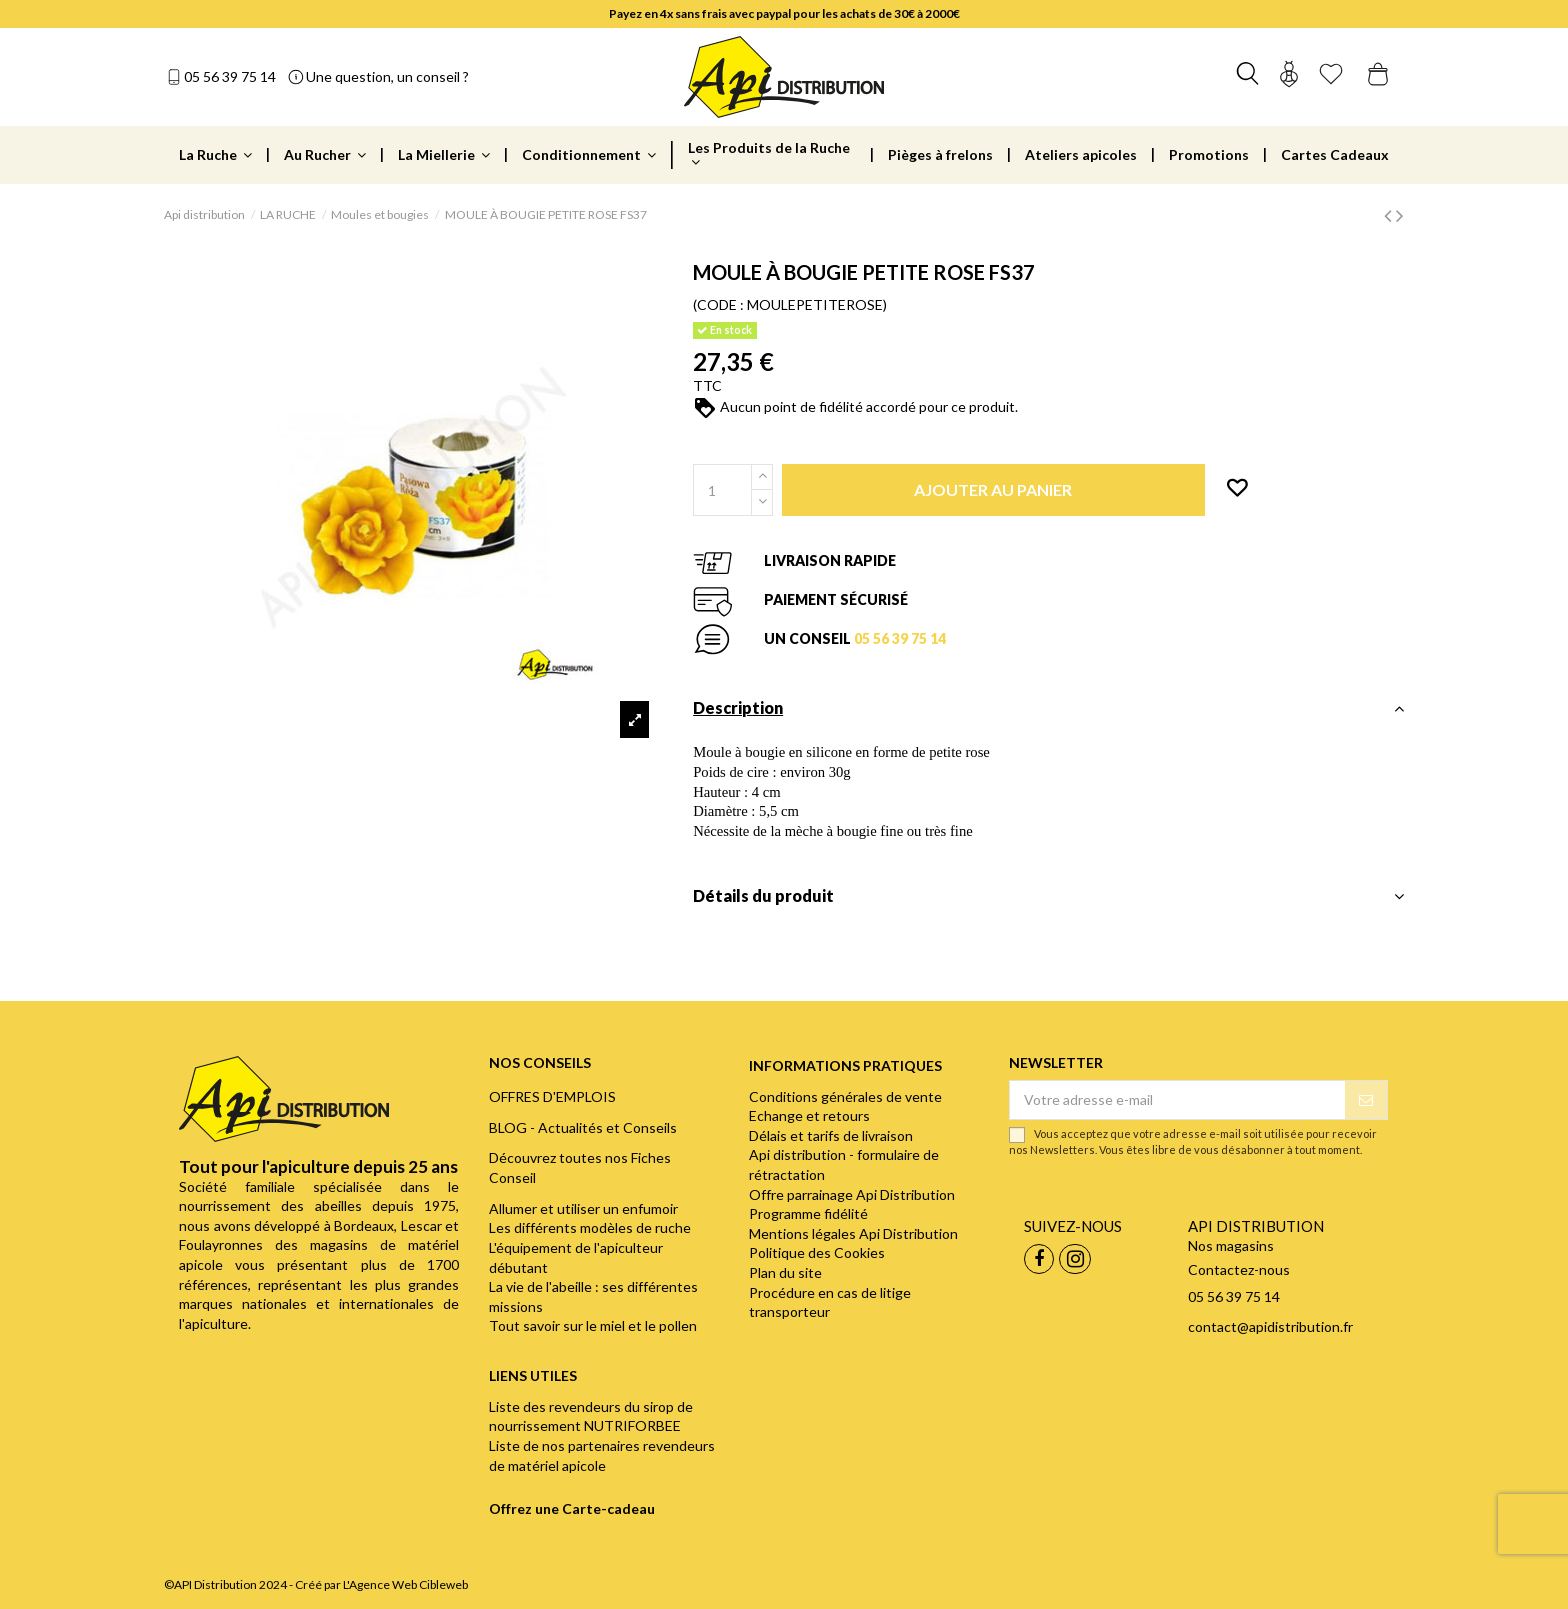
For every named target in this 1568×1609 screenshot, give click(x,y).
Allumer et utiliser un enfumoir (583, 1208)
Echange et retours (809, 1115)
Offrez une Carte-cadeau (572, 1508)
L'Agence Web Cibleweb (405, 1584)
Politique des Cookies (817, 1252)
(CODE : (718, 304)
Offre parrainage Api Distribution (852, 1194)
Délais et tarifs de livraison (831, 1135)
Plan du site (785, 1272)
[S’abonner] (1366, 1100)
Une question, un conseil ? (387, 76)
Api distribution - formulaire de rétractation (844, 1164)
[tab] (1048, 713)
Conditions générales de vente (845, 1096)
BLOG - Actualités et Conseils (583, 1127)
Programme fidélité (808, 1213)
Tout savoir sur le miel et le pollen (593, 1325)
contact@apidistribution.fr (1270, 1326)
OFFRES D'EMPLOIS (552, 1096)
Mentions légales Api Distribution (853, 1233)
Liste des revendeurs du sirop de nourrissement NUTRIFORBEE (591, 1416)
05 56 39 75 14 (230, 76)
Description (1048, 708)
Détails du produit (1048, 896)
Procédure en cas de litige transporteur (830, 1302)
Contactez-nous (1239, 1269)
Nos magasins (1231, 1245)
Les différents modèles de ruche (590, 1227)
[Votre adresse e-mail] (1177, 1100)
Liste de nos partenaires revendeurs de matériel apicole (602, 1455)
